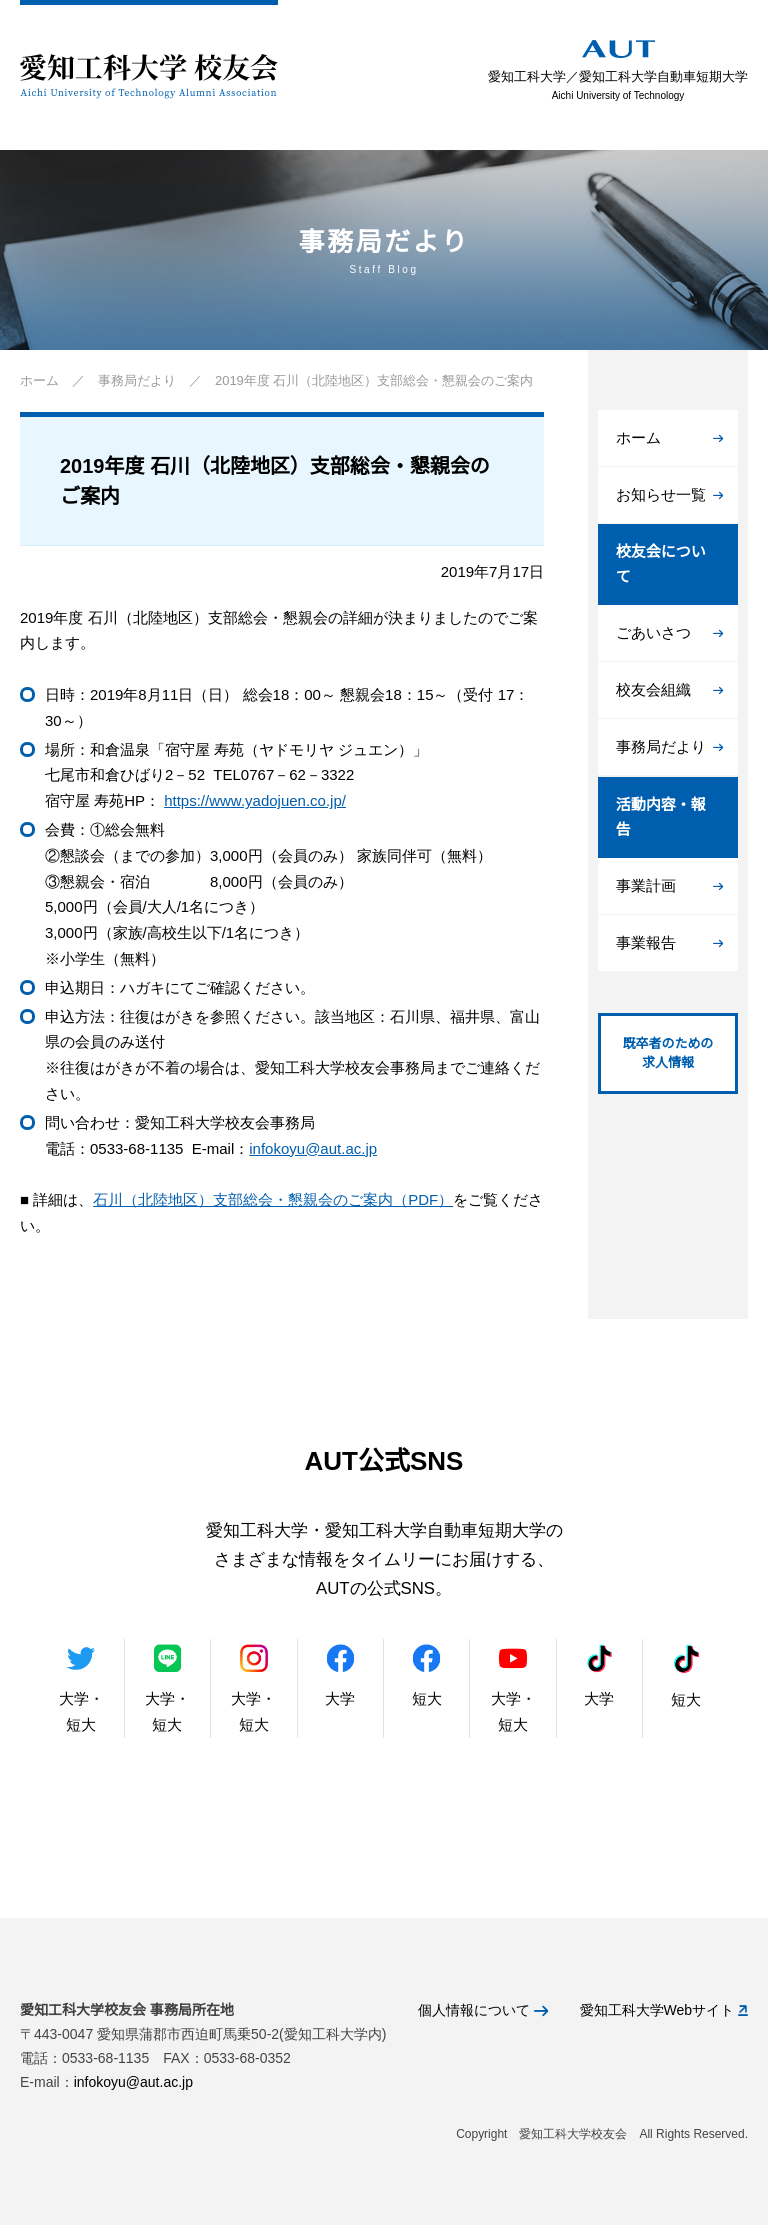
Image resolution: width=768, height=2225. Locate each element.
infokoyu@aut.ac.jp (313, 1148)
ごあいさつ (669, 632)
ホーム (669, 437)
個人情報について (483, 2010)
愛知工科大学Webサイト (664, 2010)
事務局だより (669, 746)
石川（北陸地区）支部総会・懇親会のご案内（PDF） (273, 1199)
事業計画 (669, 885)
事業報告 (669, 942)
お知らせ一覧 (669, 494)
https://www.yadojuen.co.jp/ (255, 800)
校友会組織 (669, 689)
